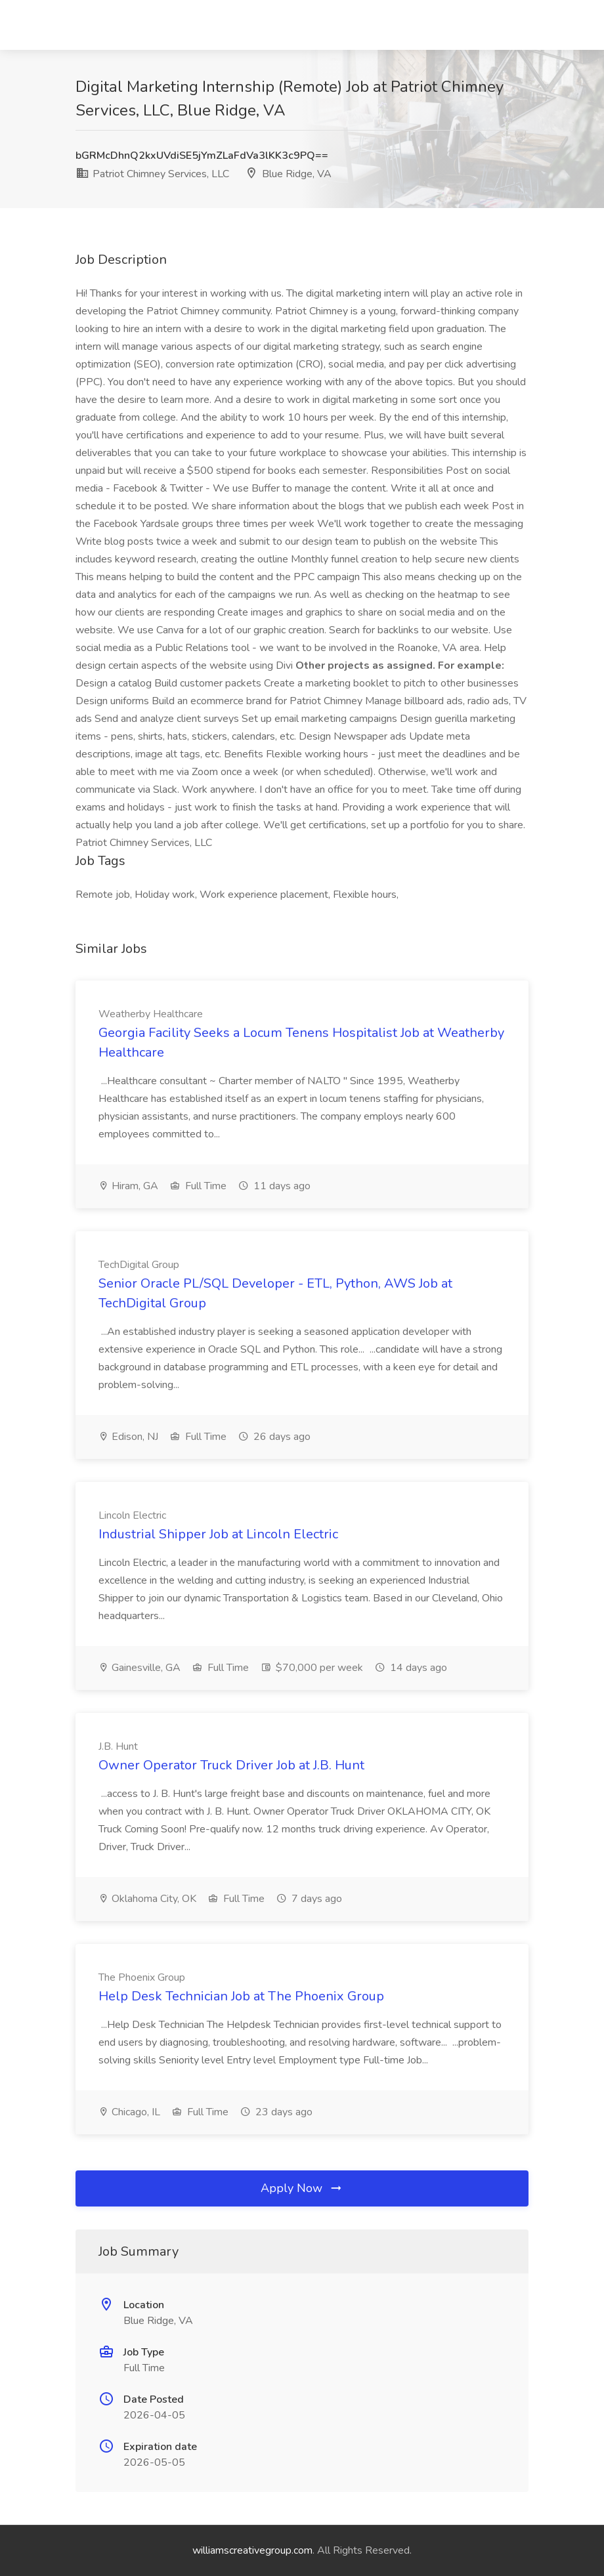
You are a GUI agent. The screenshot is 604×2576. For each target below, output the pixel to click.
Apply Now (302, 2188)
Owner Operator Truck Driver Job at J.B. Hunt (231, 1765)
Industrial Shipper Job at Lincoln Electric (218, 1534)
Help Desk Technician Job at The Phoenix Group (241, 1996)
